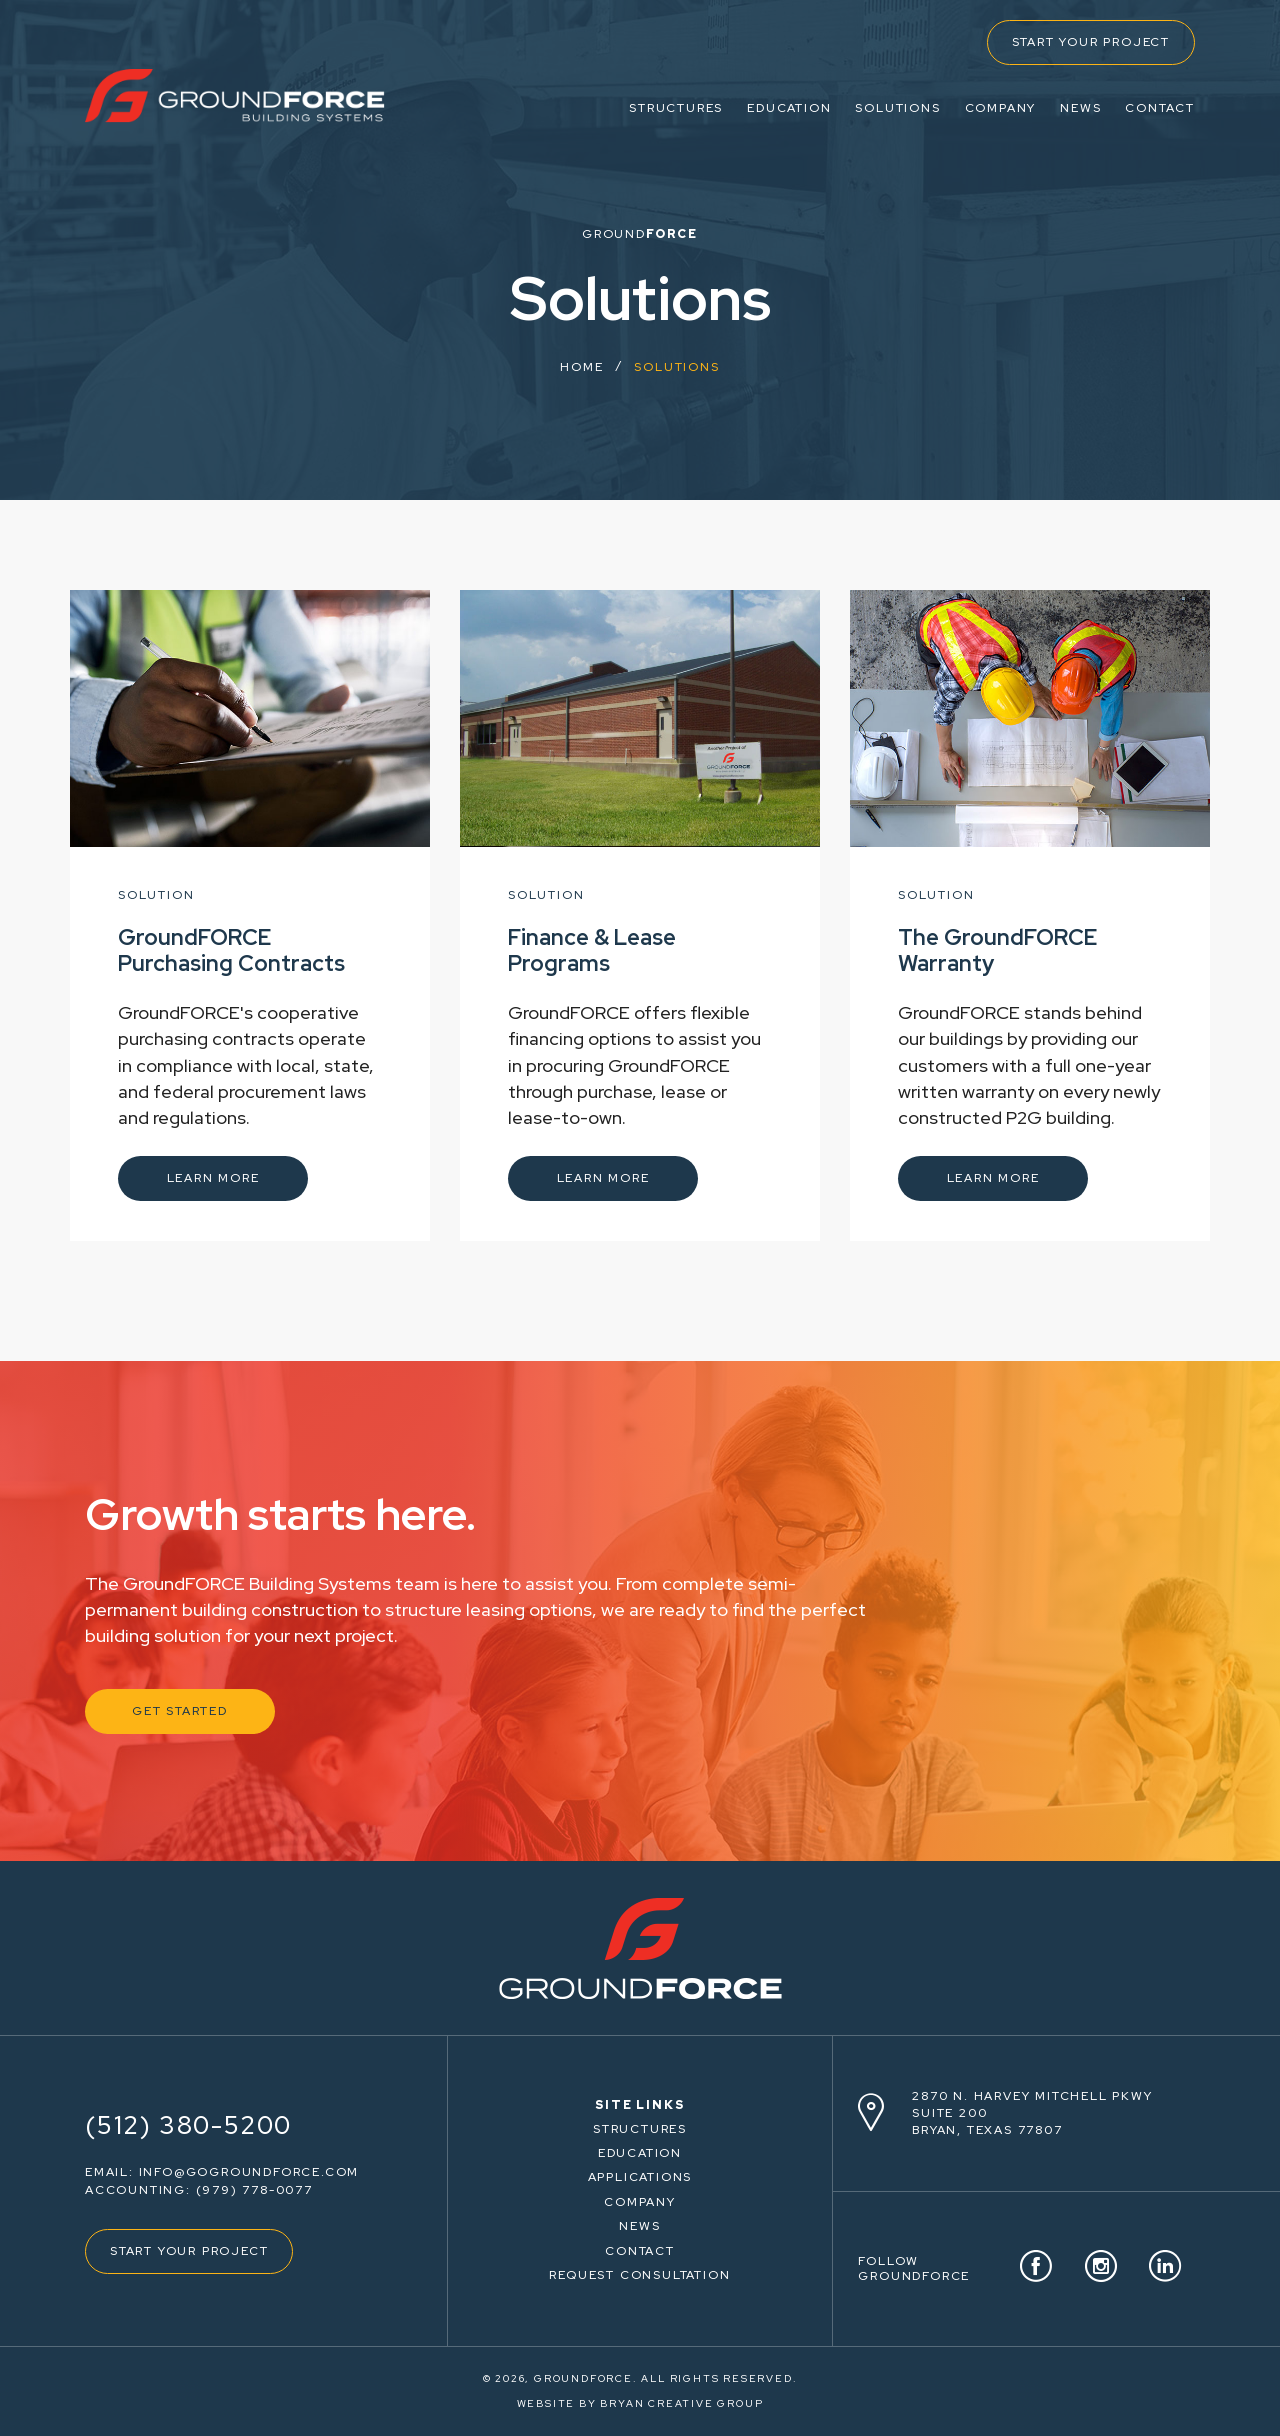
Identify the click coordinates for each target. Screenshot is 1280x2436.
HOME (581, 367)
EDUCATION (789, 108)
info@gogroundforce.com (249, 2172)
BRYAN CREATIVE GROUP (681, 2403)
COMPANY (1001, 108)
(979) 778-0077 (254, 2190)
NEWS (1080, 108)
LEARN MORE (213, 1178)
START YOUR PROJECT (1091, 42)
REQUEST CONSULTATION (639, 2275)
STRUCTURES (676, 108)
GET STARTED (180, 1711)
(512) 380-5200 (188, 2125)
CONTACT (1160, 108)
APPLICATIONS (640, 2177)
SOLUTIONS (897, 108)
